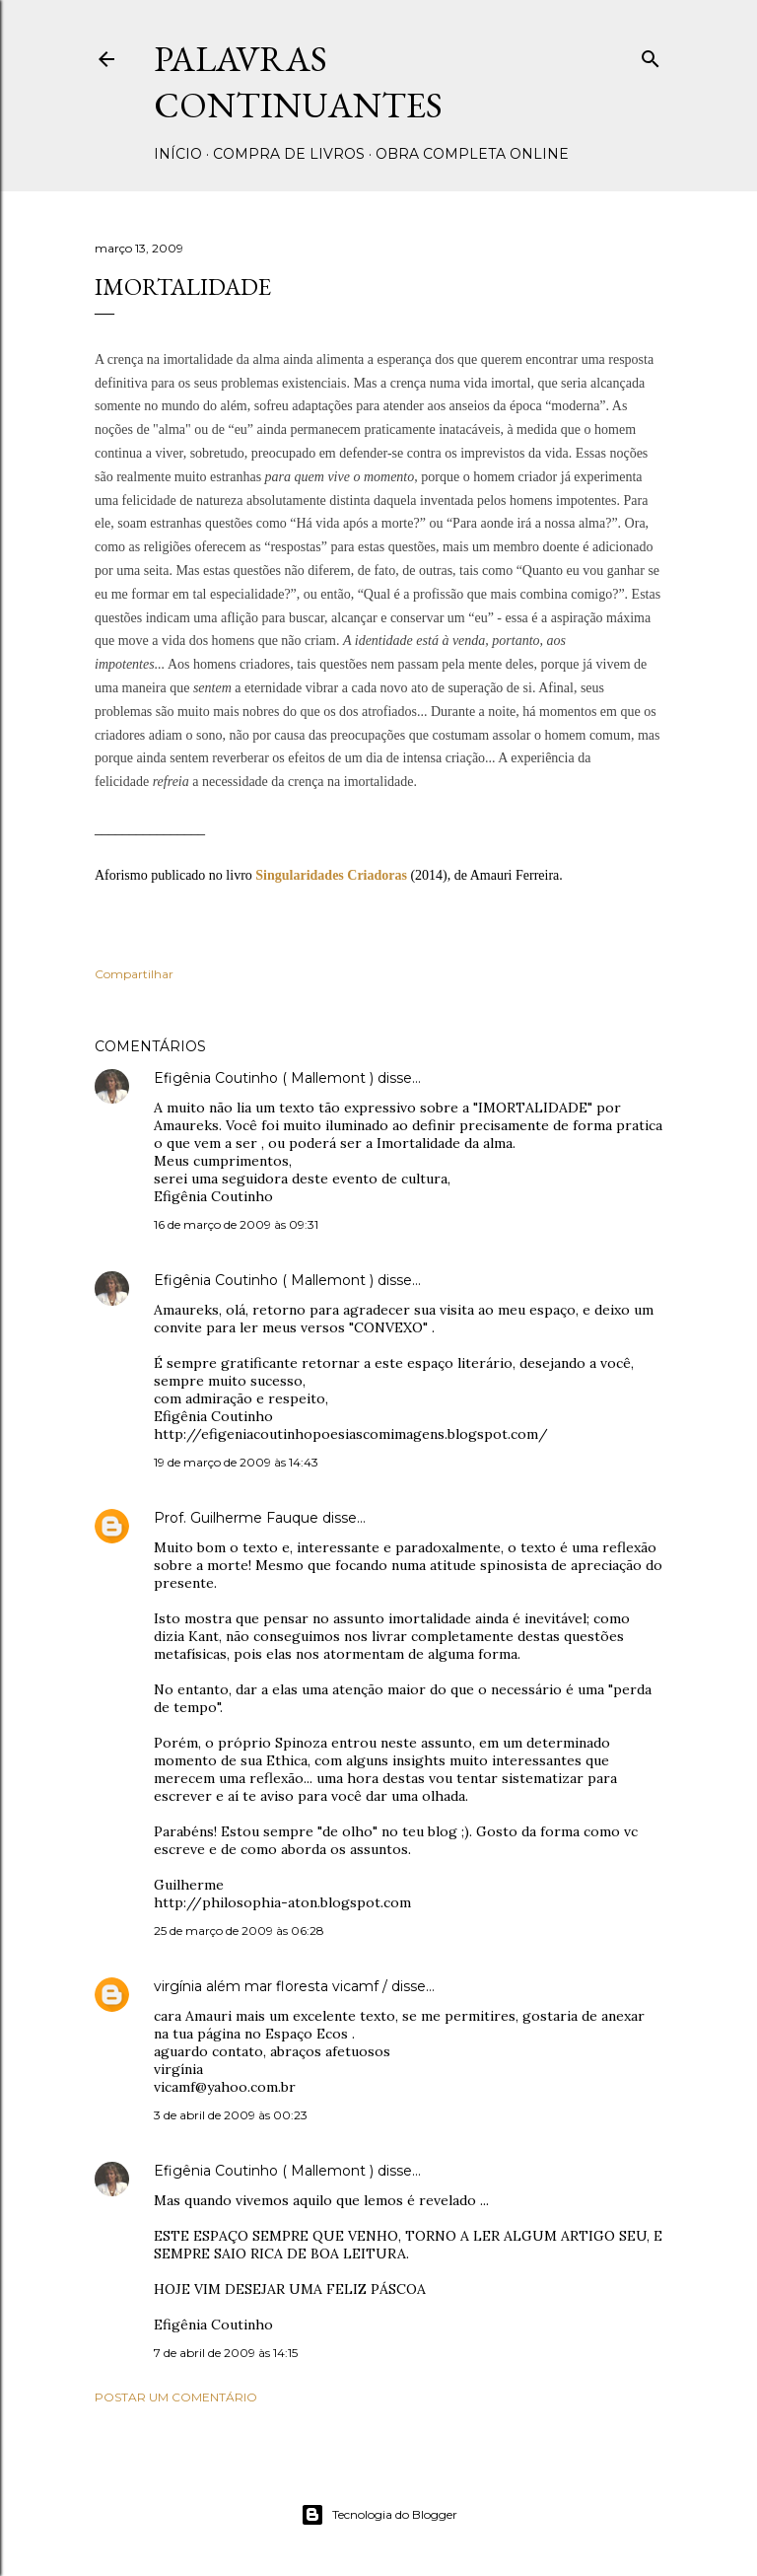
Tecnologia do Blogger (379, 2515)
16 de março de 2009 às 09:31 (236, 1224)
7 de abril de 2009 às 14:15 (226, 2352)
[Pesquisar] (650, 55)
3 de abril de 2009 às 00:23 (231, 2115)
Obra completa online (472, 154)
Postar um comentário (176, 2397)
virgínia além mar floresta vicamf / (272, 1986)
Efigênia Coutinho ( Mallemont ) (264, 1078)
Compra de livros (289, 154)
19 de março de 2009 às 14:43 (236, 1462)
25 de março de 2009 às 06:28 (239, 1930)
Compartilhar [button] (134, 973)
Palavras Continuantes (298, 82)
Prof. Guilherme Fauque (236, 1518)
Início (178, 154)
